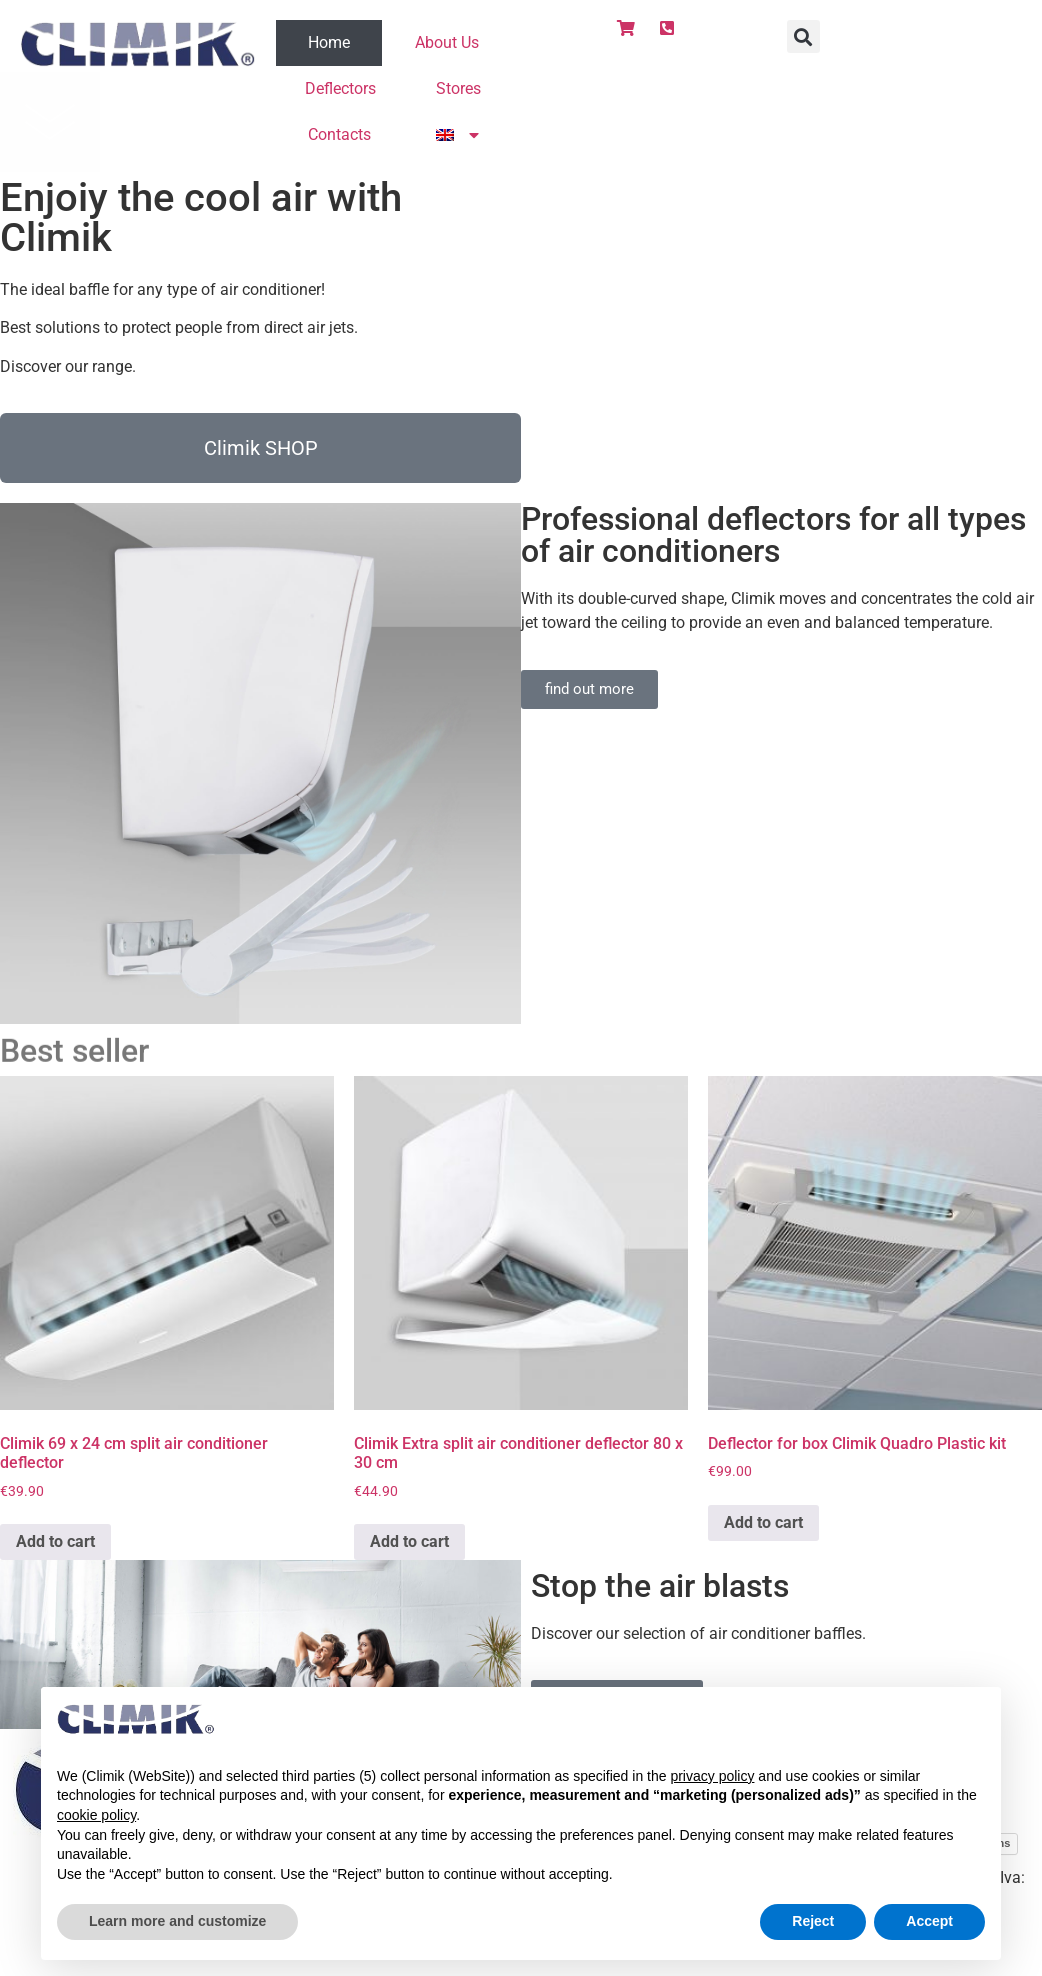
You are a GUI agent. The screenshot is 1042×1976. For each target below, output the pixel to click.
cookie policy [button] (96, 1815)
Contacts (339, 134)
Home (329, 42)
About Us (447, 42)
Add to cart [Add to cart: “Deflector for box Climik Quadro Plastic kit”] (763, 1522)
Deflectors (340, 88)
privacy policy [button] (712, 1776)
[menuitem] (457, 135)
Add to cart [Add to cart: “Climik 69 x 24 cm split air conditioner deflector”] (55, 1541)
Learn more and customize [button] (177, 1921)
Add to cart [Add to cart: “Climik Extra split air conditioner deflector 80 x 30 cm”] (409, 1541)
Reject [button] (813, 1921)
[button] (803, 36)
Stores (458, 88)
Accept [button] (929, 1921)
